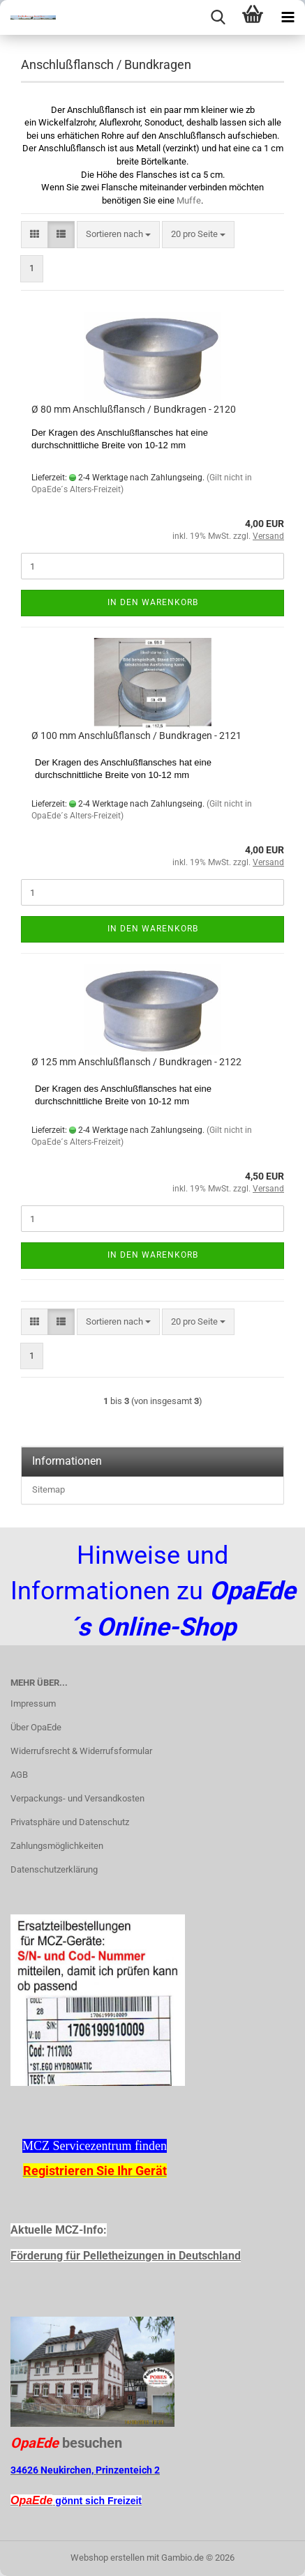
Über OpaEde (35, 1727)
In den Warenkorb (152, 602)
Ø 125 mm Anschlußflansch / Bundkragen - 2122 (136, 1061)
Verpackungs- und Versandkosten (77, 1798)
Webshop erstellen (107, 2557)
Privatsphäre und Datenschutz (69, 1822)
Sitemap (48, 1489)
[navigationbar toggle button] (287, 17)
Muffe (189, 200)
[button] (34, 234)
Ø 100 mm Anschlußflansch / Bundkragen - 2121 (136, 735)
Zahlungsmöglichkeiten (56, 1845)
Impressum (33, 1703)
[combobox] (118, 234)
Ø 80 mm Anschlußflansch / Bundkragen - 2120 (133, 409)
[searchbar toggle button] (217, 17)
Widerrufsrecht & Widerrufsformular (81, 1751)
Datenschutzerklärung (54, 1869)
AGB (19, 1774)
